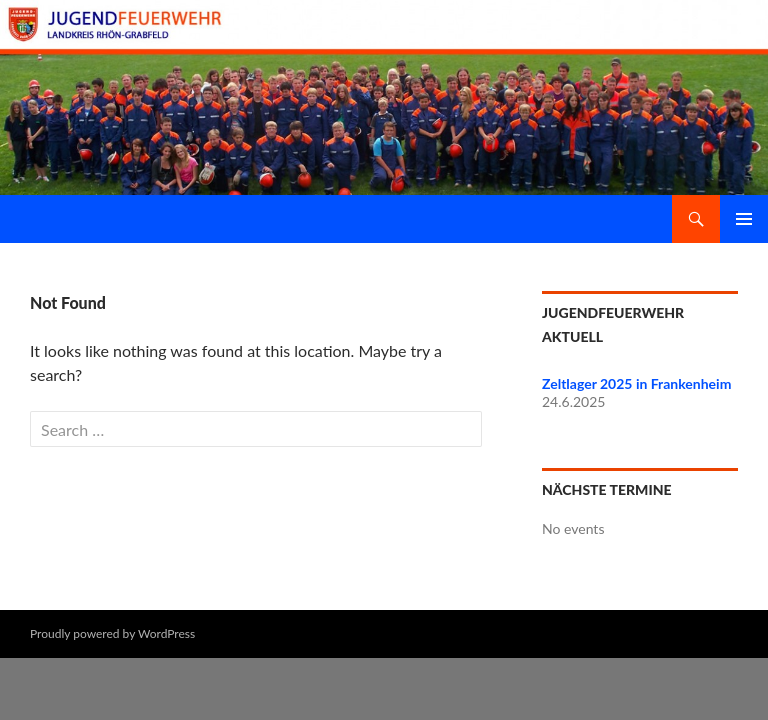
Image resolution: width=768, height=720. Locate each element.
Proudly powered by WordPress (112, 633)
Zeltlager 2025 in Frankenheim (636, 383)
